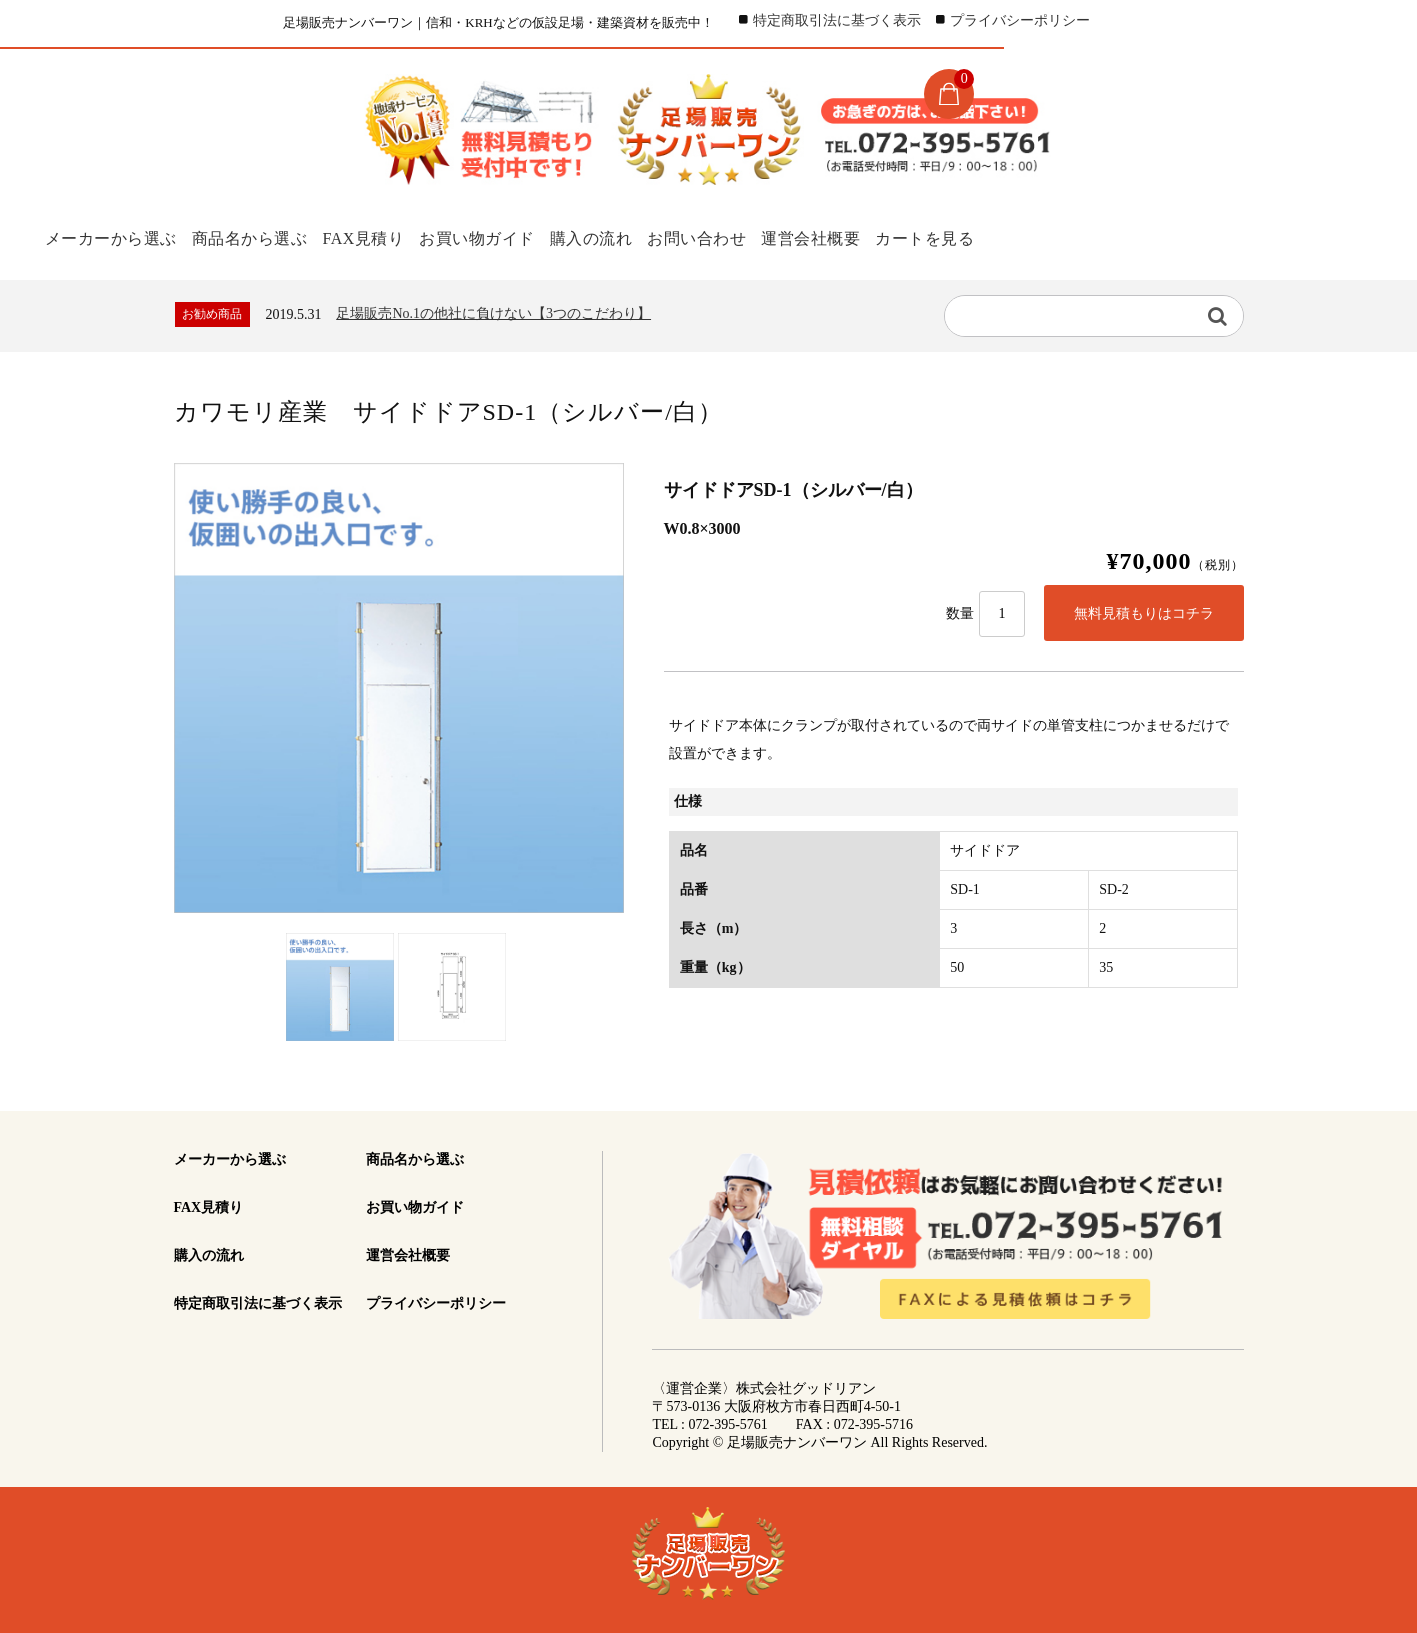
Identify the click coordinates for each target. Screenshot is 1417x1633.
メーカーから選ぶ (107, 237)
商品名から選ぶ (252, 237)
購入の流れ (619, 237)
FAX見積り (374, 237)
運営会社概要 (858, 237)
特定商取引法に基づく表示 (837, 20)
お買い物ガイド (497, 237)
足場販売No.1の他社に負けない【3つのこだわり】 (493, 311)
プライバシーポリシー (1020, 20)
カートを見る (981, 237)
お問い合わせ (735, 237)
